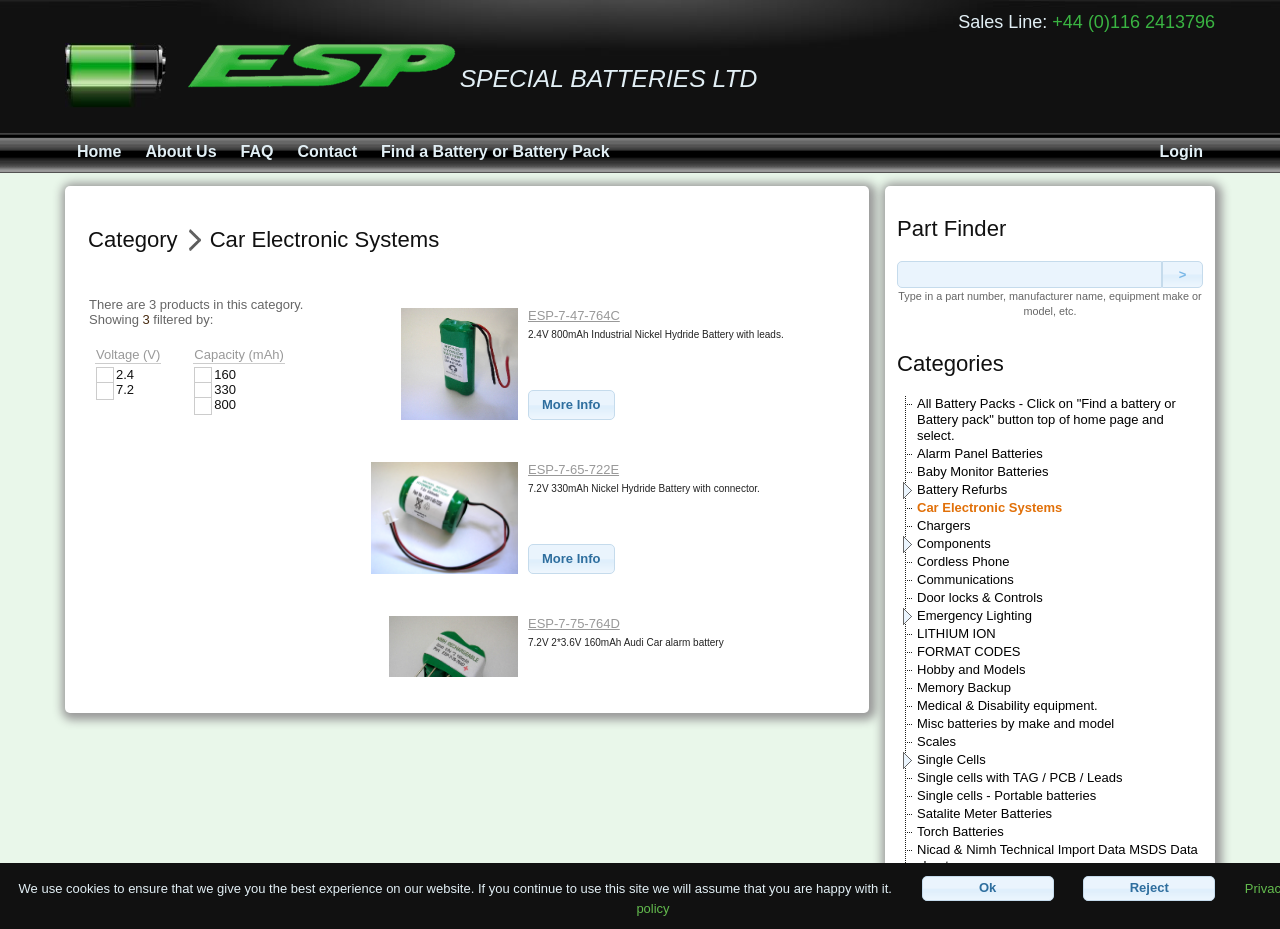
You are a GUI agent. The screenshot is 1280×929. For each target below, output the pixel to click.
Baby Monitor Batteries (983, 471)
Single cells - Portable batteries (1006, 795)
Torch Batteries (960, 831)
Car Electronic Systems (989, 507)
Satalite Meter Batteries (984, 813)
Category (133, 239)
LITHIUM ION (956, 633)
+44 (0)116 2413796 (1133, 22)
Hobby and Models (971, 669)
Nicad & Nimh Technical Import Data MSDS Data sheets (1057, 857)
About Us (180, 151)
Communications (965, 579)
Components (954, 543)
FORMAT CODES (969, 651)
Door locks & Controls (980, 597)
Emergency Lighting (974, 615)
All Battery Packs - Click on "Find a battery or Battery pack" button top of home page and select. (1046, 419)
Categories (950, 363)
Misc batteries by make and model (1015, 723)
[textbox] (1029, 274)
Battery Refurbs (962, 489)
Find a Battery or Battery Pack (495, 151)
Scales (936, 741)
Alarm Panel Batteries (980, 453)
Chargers (943, 525)
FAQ (257, 151)
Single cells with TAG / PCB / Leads (1019, 777)
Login (1181, 151)
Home (99, 151)
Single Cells (951, 759)
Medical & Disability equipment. (1007, 705)
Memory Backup (964, 687)
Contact (327, 151)
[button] (571, 405)
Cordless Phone (963, 561)
